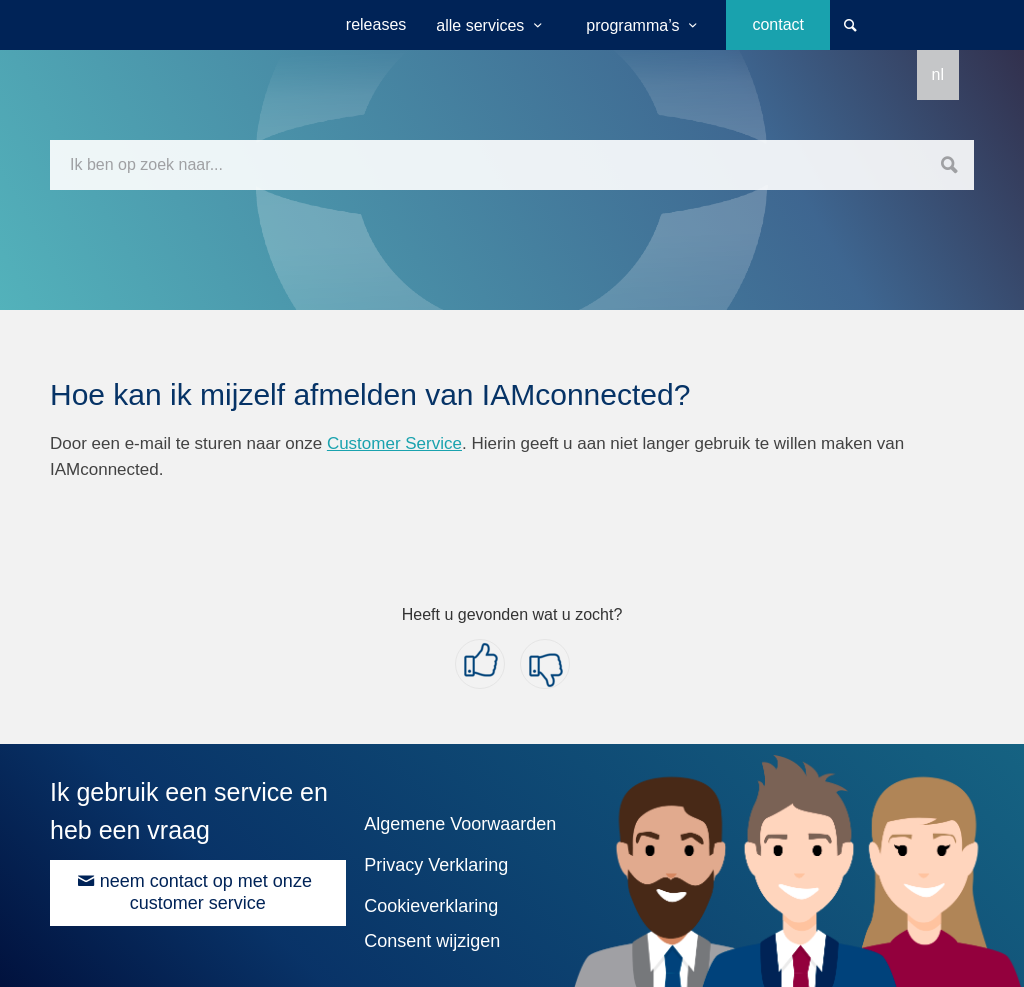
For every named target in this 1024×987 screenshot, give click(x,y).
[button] (480, 664)
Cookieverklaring (431, 906)
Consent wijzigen (432, 941)
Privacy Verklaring (436, 865)
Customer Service (394, 443)
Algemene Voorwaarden (460, 824)
